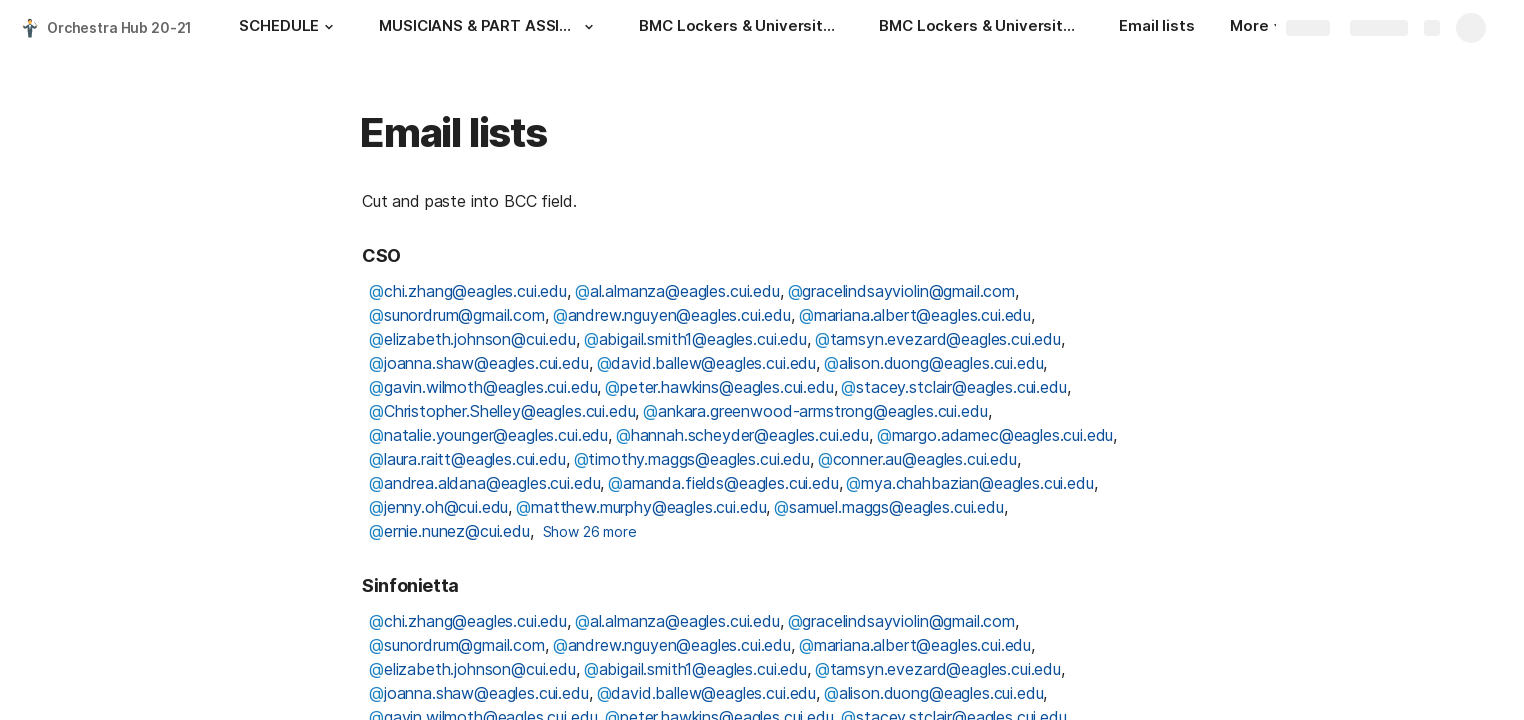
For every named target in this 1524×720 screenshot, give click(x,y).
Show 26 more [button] (590, 531)
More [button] (1256, 25)
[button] (329, 27)
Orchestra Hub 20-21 (119, 27)
